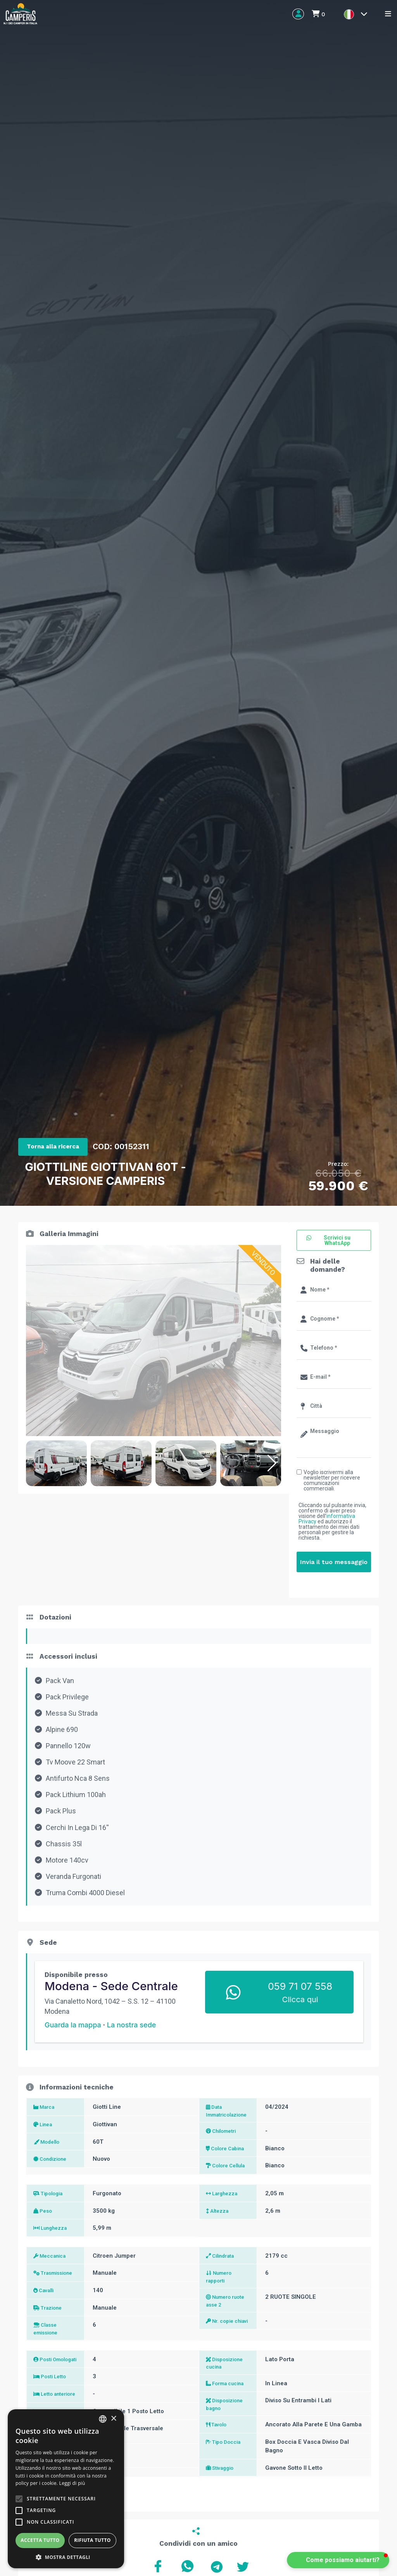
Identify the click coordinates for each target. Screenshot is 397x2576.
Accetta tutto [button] (40, 2540)
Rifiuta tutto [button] (92, 2540)
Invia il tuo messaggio (334, 1562)
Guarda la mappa (73, 2025)
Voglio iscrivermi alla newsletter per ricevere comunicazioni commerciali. (332, 1480)
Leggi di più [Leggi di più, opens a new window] (72, 2483)
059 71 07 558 (300, 1986)
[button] (272, 1463)
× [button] (113, 2419)
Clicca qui (300, 1999)
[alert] (66, 2488)
